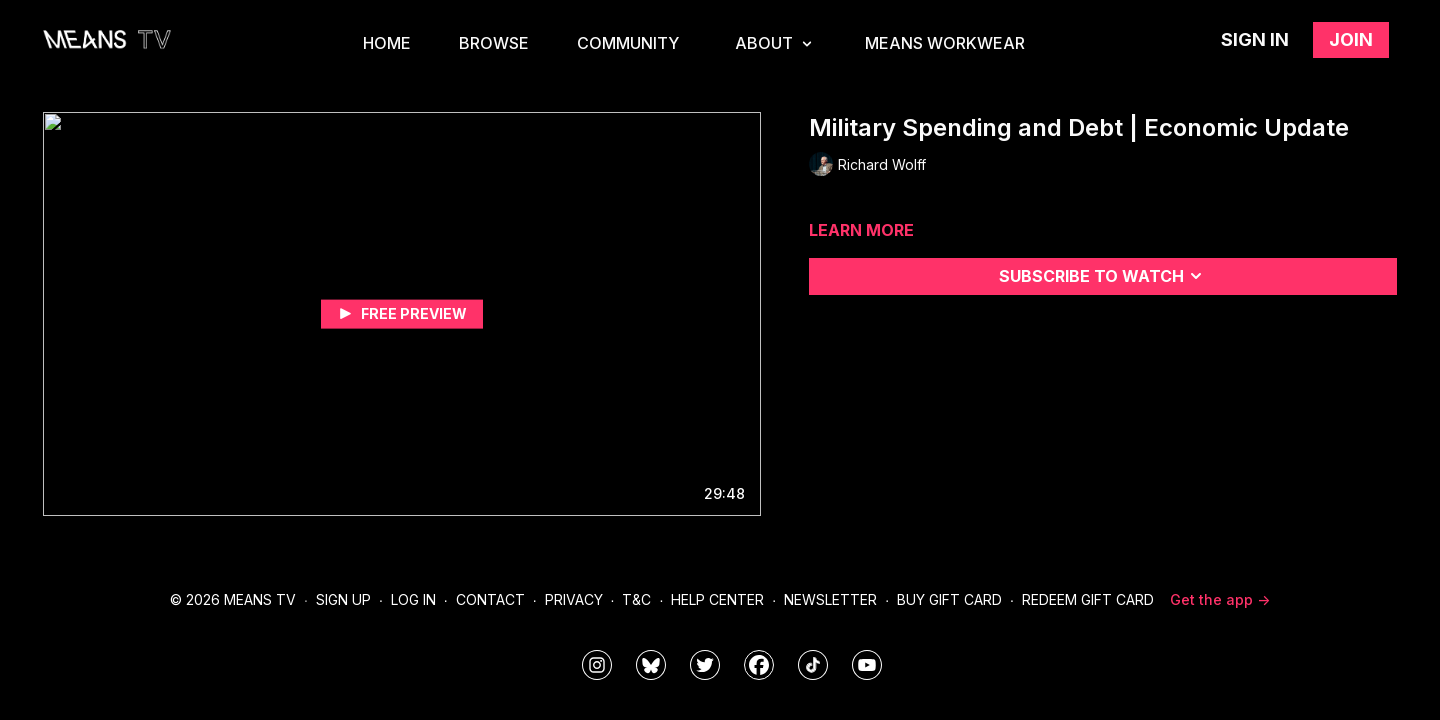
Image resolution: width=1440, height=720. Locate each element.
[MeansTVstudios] (651, 665)
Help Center (717, 599)
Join (1351, 39)
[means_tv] (597, 665)
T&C (636, 599)
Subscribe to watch (1103, 276)
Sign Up (343, 599)
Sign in (1255, 39)
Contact (490, 599)
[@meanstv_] (813, 665)
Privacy (574, 599)
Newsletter (830, 599)
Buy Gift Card (949, 599)
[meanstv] (759, 665)
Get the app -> (1220, 599)
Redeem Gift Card (1088, 599)
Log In (413, 599)
